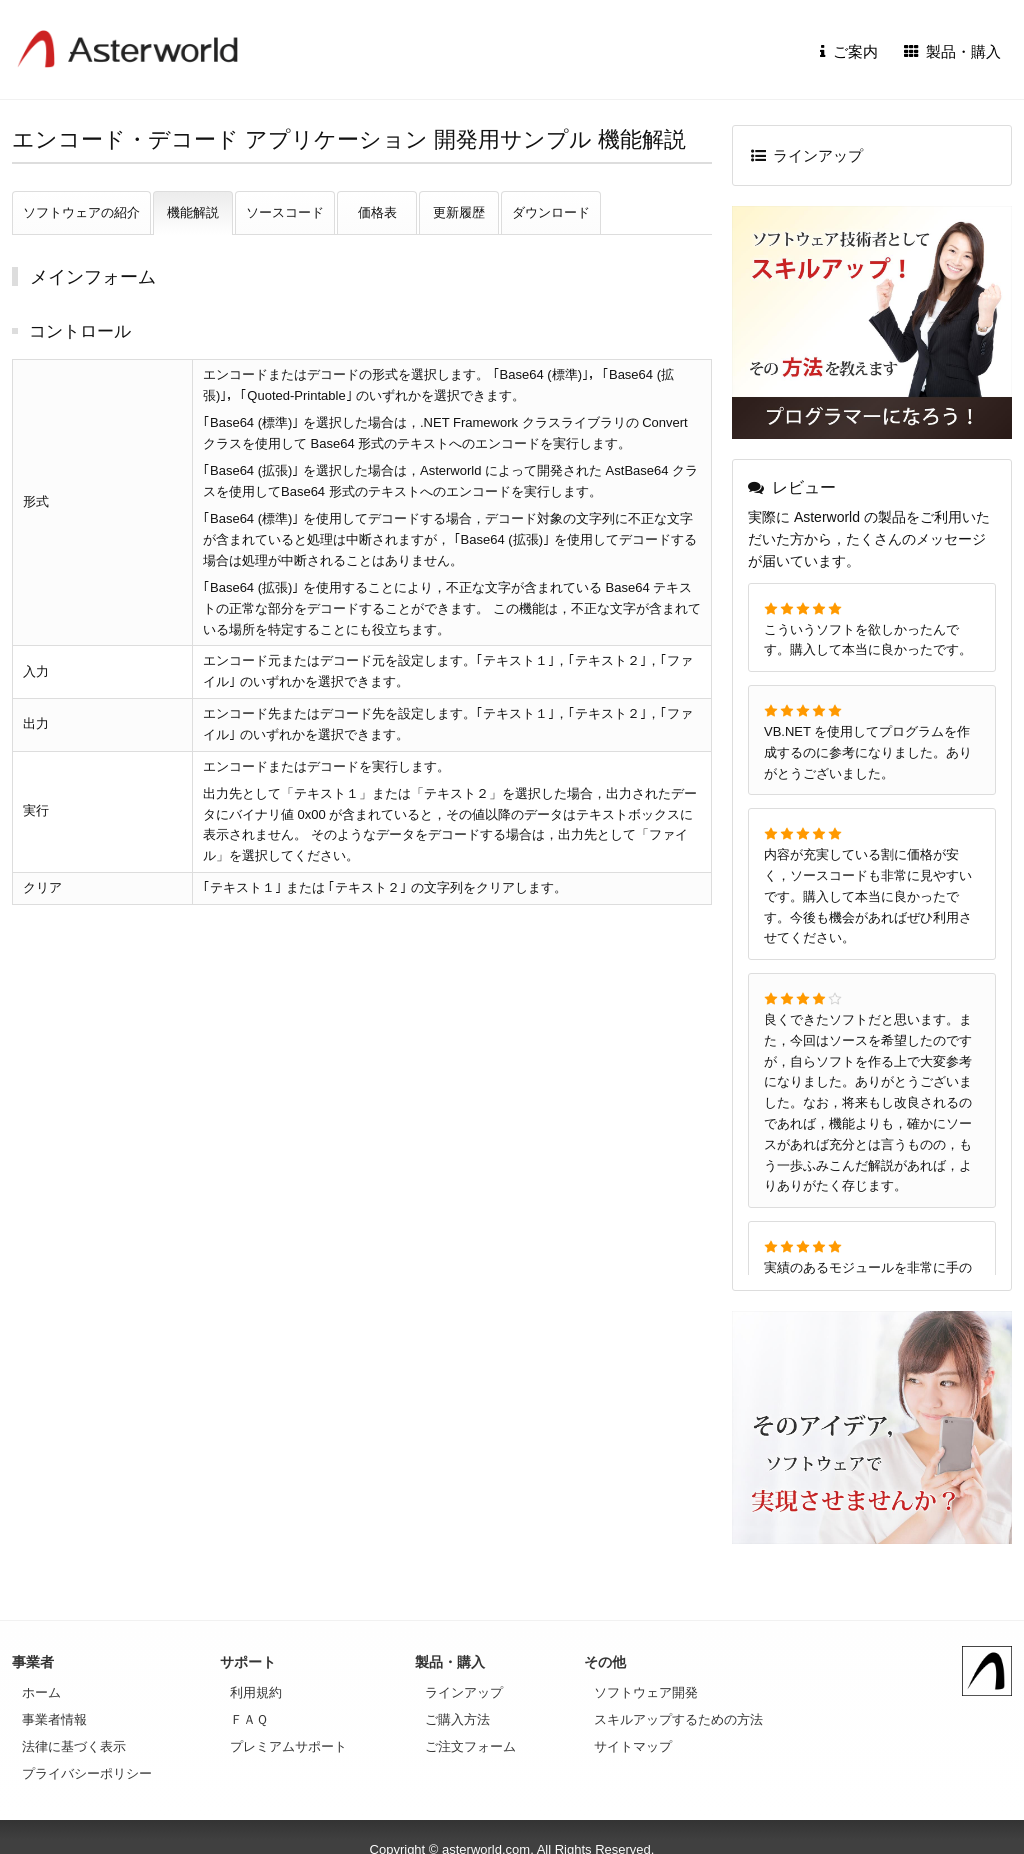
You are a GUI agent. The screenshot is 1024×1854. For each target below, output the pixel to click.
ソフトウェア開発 (646, 1692)
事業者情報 (54, 1719)
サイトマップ (633, 1746)
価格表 (377, 212)
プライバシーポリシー (87, 1773)
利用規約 (256, 1692)
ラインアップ (807, 155)
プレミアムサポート (288, 1746)
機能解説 (193, 212)
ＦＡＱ (249, 1719)
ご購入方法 (457, 1719)
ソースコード (285, 212)
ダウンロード (551, 212)
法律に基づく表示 (74, 1746)
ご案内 (849, 51)
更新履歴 (459, 212)
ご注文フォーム (470, 1746)
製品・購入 (953, 51)
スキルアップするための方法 (678, 1719)
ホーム (41, 1692)
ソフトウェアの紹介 (81, 212)
